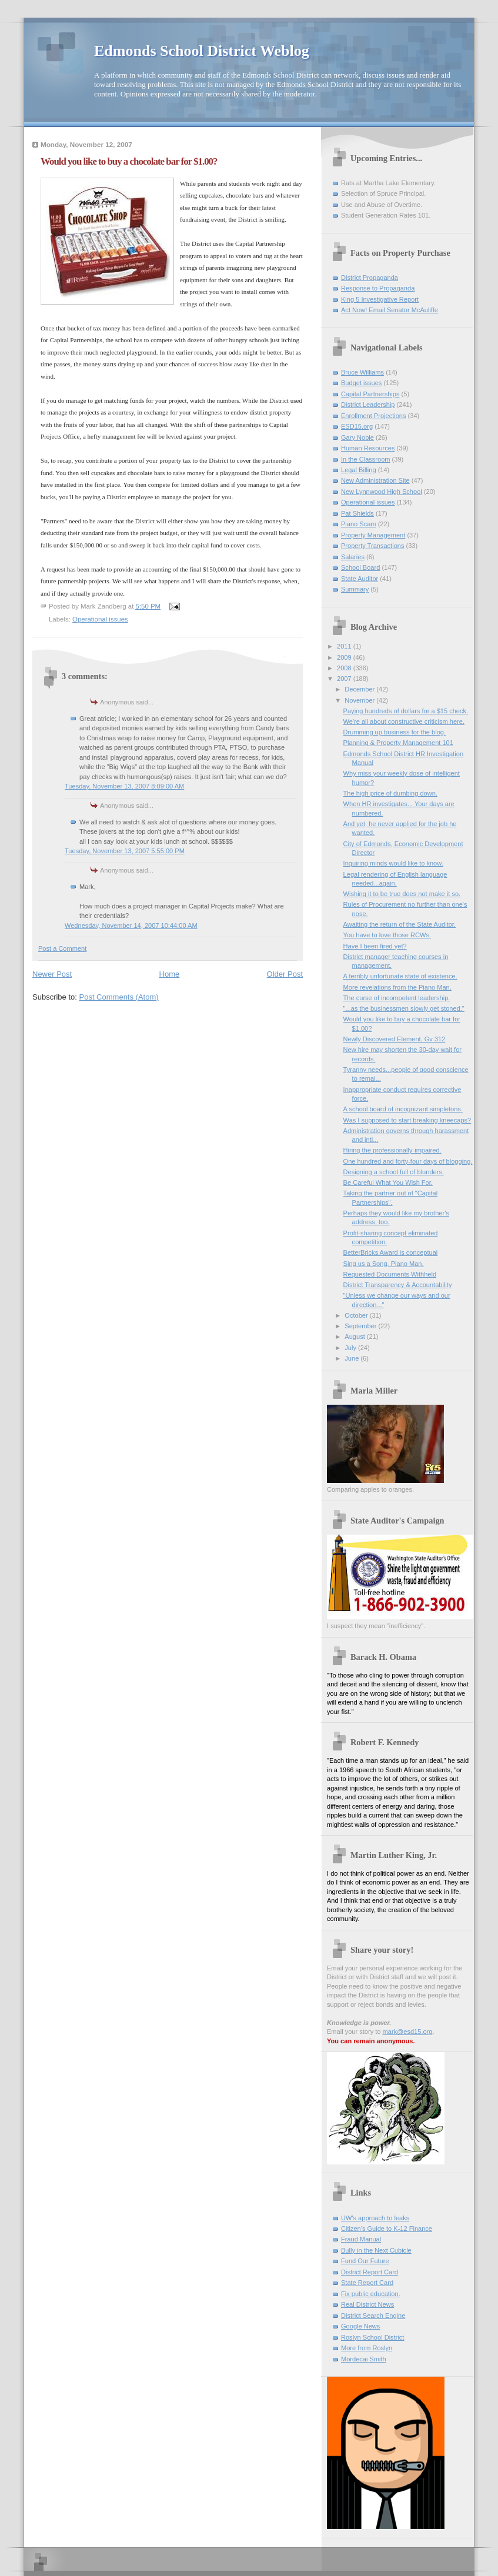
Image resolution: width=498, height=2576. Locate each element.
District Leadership (368, 404)
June (352, 1358)
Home (169, 974)
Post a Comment (62, 948)
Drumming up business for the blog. (394, 732)
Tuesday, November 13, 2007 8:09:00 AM (124, 786)
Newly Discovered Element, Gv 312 (394, 1039)
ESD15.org (357, 426)
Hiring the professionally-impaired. (392, 1150)
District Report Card (369, 2272)
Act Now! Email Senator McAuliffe (389, 309)
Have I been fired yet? (375, 946)
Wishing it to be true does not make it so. (402, 893)
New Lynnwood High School (381, 491)
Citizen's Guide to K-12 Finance (386, 2228)
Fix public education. (370, 2293)
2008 (345, 667)
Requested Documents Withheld (389, 1274)
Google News (360, 2326)
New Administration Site (375, 480)
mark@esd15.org (408, 2031)
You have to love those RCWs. (387, 934)
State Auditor (359, 578)
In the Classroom (365, 459)
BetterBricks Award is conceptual (390, 1252)
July (351, 1347)
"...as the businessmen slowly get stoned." (403, 1008)
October (357, 1315)
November (360, 700)
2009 (345, 657)
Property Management (373, 535)
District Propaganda (369, 277)
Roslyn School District (372, 2337)
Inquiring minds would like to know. (393, 863)
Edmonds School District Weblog (201, 50)
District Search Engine (373, 2315)
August (355, 1336)
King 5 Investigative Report (380, 299)
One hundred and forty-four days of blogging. (408, 1161)
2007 (345, 678)
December (360, 689)
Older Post (285, 974)
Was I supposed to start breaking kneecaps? (407, 1120)
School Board (360, 567)
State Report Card (367, 2282)
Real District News (367, 2304)
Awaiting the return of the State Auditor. (399, 924)
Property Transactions (372, 545)
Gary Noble (357, 437)
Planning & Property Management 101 (398, 742)
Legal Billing (358, 469)
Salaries (353, 556)
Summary (355, 589)
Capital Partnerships (370, 393)
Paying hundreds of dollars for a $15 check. (405, 710)
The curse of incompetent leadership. (396, 997)
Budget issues (361, 382)
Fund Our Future (365, 2260)
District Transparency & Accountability (397, 1284)
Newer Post (52, 974)
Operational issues (100, 619)
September (361, 1325)
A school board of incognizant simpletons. (403, 1108)
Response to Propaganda (378, 288)
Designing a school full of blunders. (393, 1171)
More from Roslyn (366, 2347)
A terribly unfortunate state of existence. (400, 976)
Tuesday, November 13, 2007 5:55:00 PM (125, 850)
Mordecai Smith (363, 2359)
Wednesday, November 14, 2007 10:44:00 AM (131, 925)
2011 (345, 646)
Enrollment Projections (373, 415)
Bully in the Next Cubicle (376, 2250)
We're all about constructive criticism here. (403, 721)
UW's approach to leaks (375, 2217)
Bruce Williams (362, 372)
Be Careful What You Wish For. (388, 1182)
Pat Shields (357, 513)
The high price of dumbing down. (390, 793)
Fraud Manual (361, 2239)
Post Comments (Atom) (119, 997)
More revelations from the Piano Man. (397, 987)
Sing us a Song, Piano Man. (383, 1263)
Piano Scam (358, 523)
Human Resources (368, 448)
